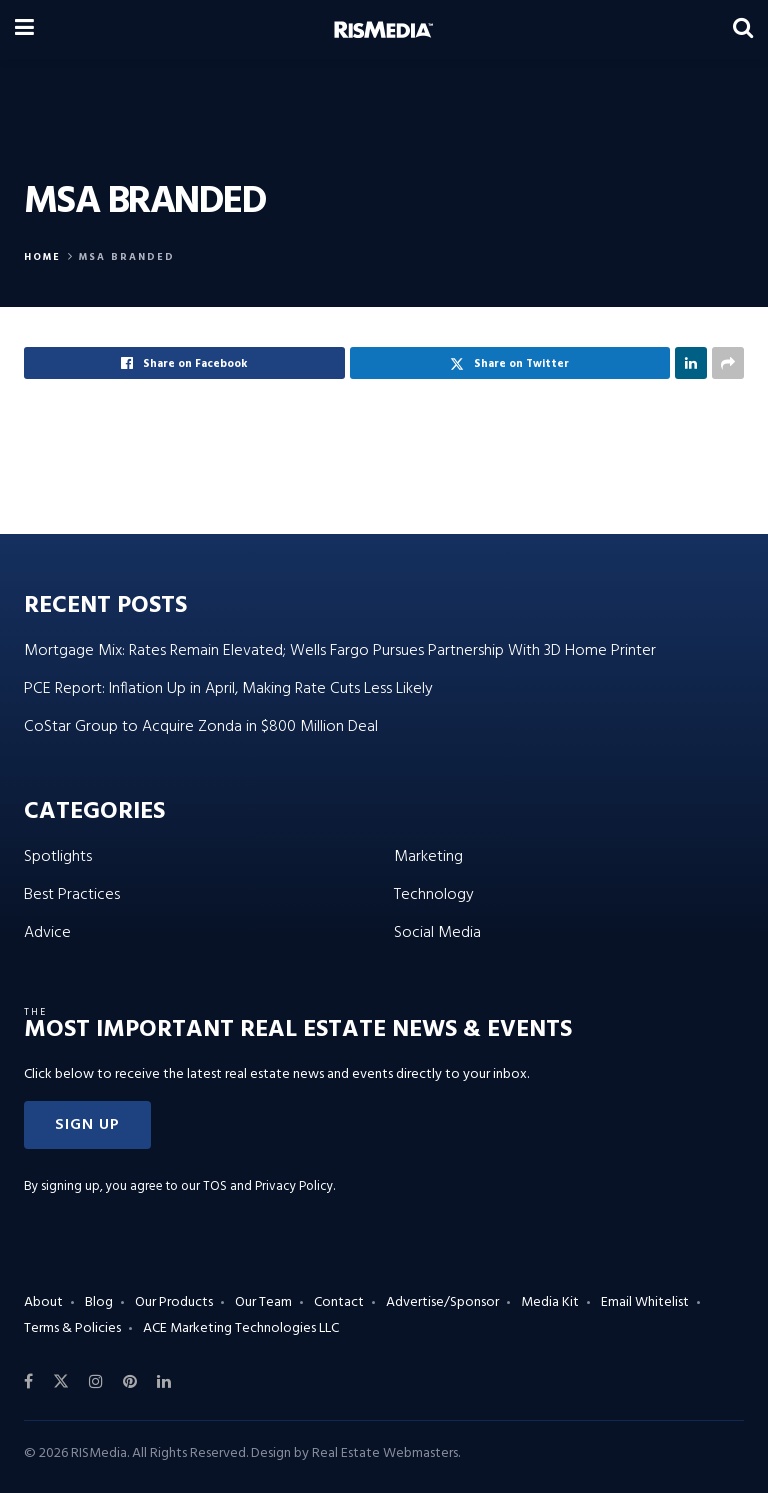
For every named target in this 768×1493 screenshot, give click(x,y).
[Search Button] (743, 30)
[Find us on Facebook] (28, 1383)
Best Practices (72, 895)
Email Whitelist (645, 1302)
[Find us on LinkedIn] (164, 1383)
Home (42, 257)
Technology (434, 895)
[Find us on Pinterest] (130, 1383)
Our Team (263, 1302)
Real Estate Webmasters (385, 1453)
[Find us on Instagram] (96, 1383)
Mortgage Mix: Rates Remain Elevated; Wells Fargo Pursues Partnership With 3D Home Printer (340, 651)
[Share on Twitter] (510, 363)
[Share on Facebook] (184, 363)
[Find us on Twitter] (61, 1383)
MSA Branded (127, 257)
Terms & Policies (72, 1328)
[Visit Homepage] (383, 30)
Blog (99, 1302)
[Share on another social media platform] (728, 363)
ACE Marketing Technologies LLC (241, 1328)
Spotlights (58, 857)
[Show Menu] (24, 30)
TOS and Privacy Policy (268, 1186)
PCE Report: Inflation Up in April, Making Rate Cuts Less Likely (228, 689)
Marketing (428, 857)
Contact (339, 1302)
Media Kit (550, 1302)
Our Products (174, 1302)
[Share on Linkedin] (691, 363)
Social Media (437, 933)
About (43, 1302)
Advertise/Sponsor (442, 1302)
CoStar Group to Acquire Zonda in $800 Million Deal (201, 727)
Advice (47, 933)
